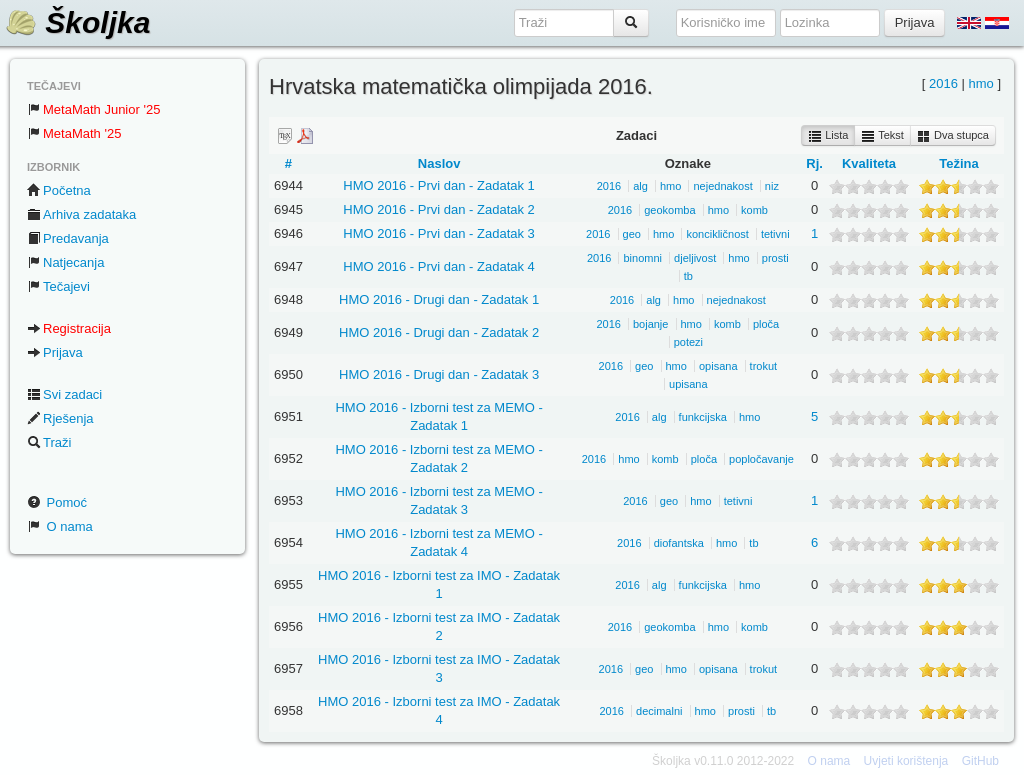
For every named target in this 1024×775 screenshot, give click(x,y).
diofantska (679, 543)
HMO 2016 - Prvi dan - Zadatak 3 (438, 233)
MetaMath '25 (74, 133)
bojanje (650, 324)
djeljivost (695, 258)
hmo (980, 83)
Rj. (814, 163)
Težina (959, 163)
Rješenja (60, 418)
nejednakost (722, 186)
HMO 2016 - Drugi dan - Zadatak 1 (439, 299)
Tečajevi (58, 286)
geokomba (669, 210)
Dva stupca (953, 136)
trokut (764, 366)
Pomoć (57, 502)
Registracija (69, 328)
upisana (688, 384)
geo (632, 234)
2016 (943, 83)
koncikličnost (717, 234)
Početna (59, 190)
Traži (49, 442)
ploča (766, 324)
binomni (642, 258)
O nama (60, 526)
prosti (775, 258)
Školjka (77, 22)
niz (772, 186)
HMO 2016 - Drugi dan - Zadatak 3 (439, 374)
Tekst (882, 136)
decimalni (659, 711)
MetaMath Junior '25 (93, 109)
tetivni (775, 234)
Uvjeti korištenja (906, 761)
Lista (828, 136)
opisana (718, 366)
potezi (688, 342)
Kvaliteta (869, 163)
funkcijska (703, 417)
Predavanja (68, 238)
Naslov (439, 163)
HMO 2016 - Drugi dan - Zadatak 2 (439, 332)
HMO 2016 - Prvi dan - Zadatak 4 (438, 266)
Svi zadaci (64, 394)
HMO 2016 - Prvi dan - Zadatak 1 (438, 185)
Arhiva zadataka (81, 214)
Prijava (55, 352)
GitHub (980, 761)
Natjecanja (65, 262)
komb (754, 210)
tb (688, 276)
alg (640, 186)
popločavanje (761, 459)
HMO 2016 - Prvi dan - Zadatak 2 (438, 209)
